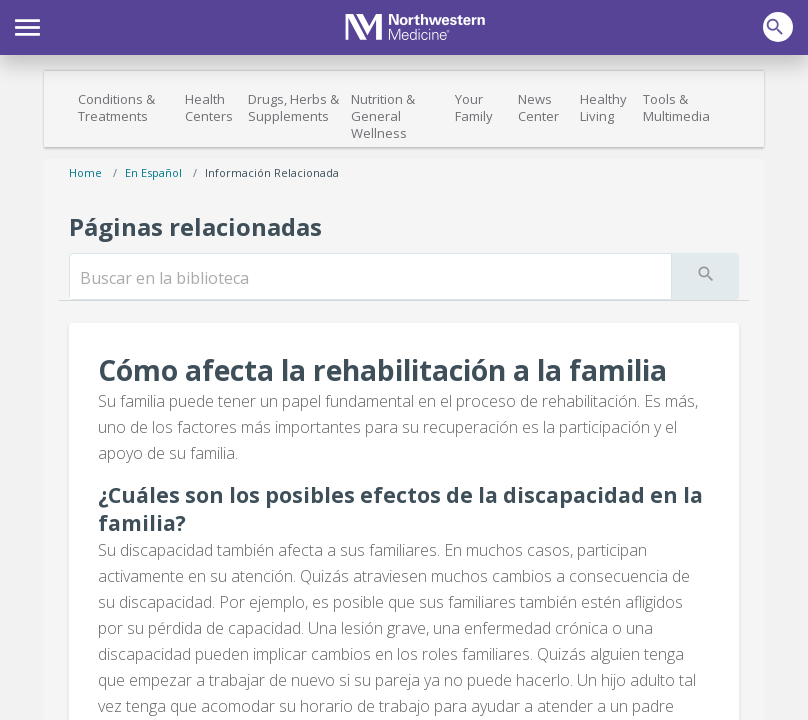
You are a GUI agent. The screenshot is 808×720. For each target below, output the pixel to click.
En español (153, 172)
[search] (370, 278)
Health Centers (209, 107)
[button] (27, 25)
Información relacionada (272, 172)
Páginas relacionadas (195, 226)
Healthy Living (603, 107)
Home (85, 172)
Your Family (474, 107)
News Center (538, 107)
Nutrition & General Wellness (383, 116)
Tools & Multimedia (676, 107)
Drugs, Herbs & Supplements (293, 107)
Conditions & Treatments (116, 107)
